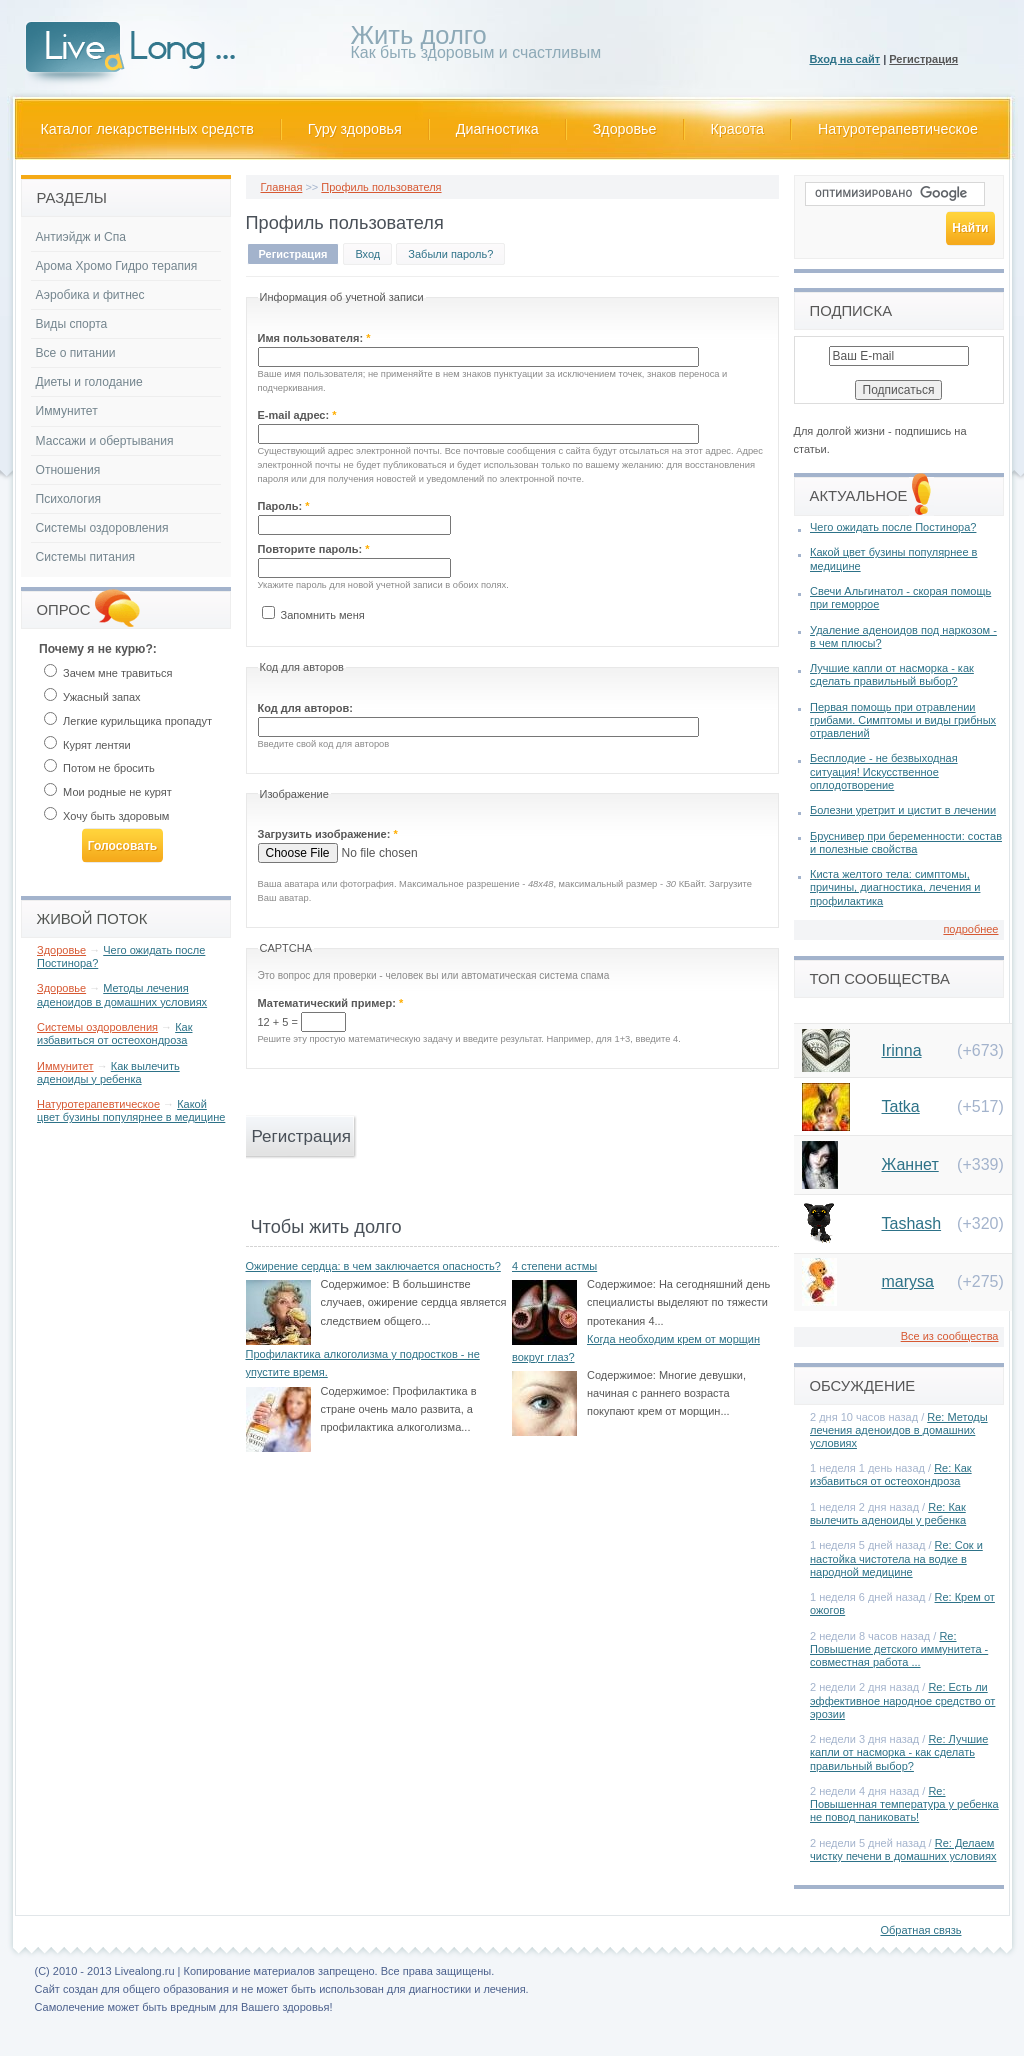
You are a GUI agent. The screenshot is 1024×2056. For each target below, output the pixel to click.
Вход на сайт (845, 59)
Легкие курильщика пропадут (128, 721)
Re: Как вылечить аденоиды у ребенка (888, 1513)
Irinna (902, 1050)
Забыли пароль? (450, 254)
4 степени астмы (554, 1266)
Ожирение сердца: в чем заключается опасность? (373, 1266)
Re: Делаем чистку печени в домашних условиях (903, 1849)
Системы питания (85, 557)
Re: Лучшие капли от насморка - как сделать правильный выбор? (899, 1752)
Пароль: (284, 506)
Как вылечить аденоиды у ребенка (108, 1072)
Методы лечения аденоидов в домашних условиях (122, 994)
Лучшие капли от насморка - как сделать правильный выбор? (892, 674)
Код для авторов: (305, 708)
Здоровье (625, 129)
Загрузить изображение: (328, 834)
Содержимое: (355, 1284)
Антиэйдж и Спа (81, 237)
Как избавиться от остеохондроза (115, 1033)
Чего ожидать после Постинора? (893, 527)
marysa (908, 1281)
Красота (738, 129)
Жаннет (910, 1164)
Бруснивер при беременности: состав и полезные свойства (906, 842)
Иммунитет (67, 411)
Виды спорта (72, 324)
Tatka (901, 1106)
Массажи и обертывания (105, 441)
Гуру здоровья (355, 129)
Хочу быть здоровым (106, 816)
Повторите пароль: (314, 549)
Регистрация (923, 59)
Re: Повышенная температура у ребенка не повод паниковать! (904, 1804)
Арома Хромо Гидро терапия (117, 266)
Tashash (912, 1223)
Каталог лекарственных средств (147, 129)
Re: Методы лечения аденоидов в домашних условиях (899, 1430)
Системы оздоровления (102, 528)
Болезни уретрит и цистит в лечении (903, 810)
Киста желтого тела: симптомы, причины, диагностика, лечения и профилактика (895, 887)
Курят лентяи (87, 745)
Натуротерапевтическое (898, 129)
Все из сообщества (950, 1336)
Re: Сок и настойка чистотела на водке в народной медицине (896, 1558)
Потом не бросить (99, 768)
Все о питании (76, 353)
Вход (367, 254)
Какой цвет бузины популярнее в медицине (131, 1110)
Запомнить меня (313, 615)
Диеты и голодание (89, 382)
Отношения (68, 470)
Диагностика (497, 129)
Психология (69, 499)
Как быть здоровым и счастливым (476, 45)
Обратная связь (920, 1930)
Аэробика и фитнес (90, 295)
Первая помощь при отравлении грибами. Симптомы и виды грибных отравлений (903, 720)
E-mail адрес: (297, 415)
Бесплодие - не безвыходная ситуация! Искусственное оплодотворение (884, 771)
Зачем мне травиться (108, 673)
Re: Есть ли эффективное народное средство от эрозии (902, 1700)
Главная (282, 187)
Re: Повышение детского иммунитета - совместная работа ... (899, 1649)
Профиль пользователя (381, 187)
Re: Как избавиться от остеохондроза (891, 1474)
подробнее (970, 929)
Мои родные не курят (108, 792)
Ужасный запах (92, 697)
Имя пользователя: (314, 338)
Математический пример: (331, 1003)
